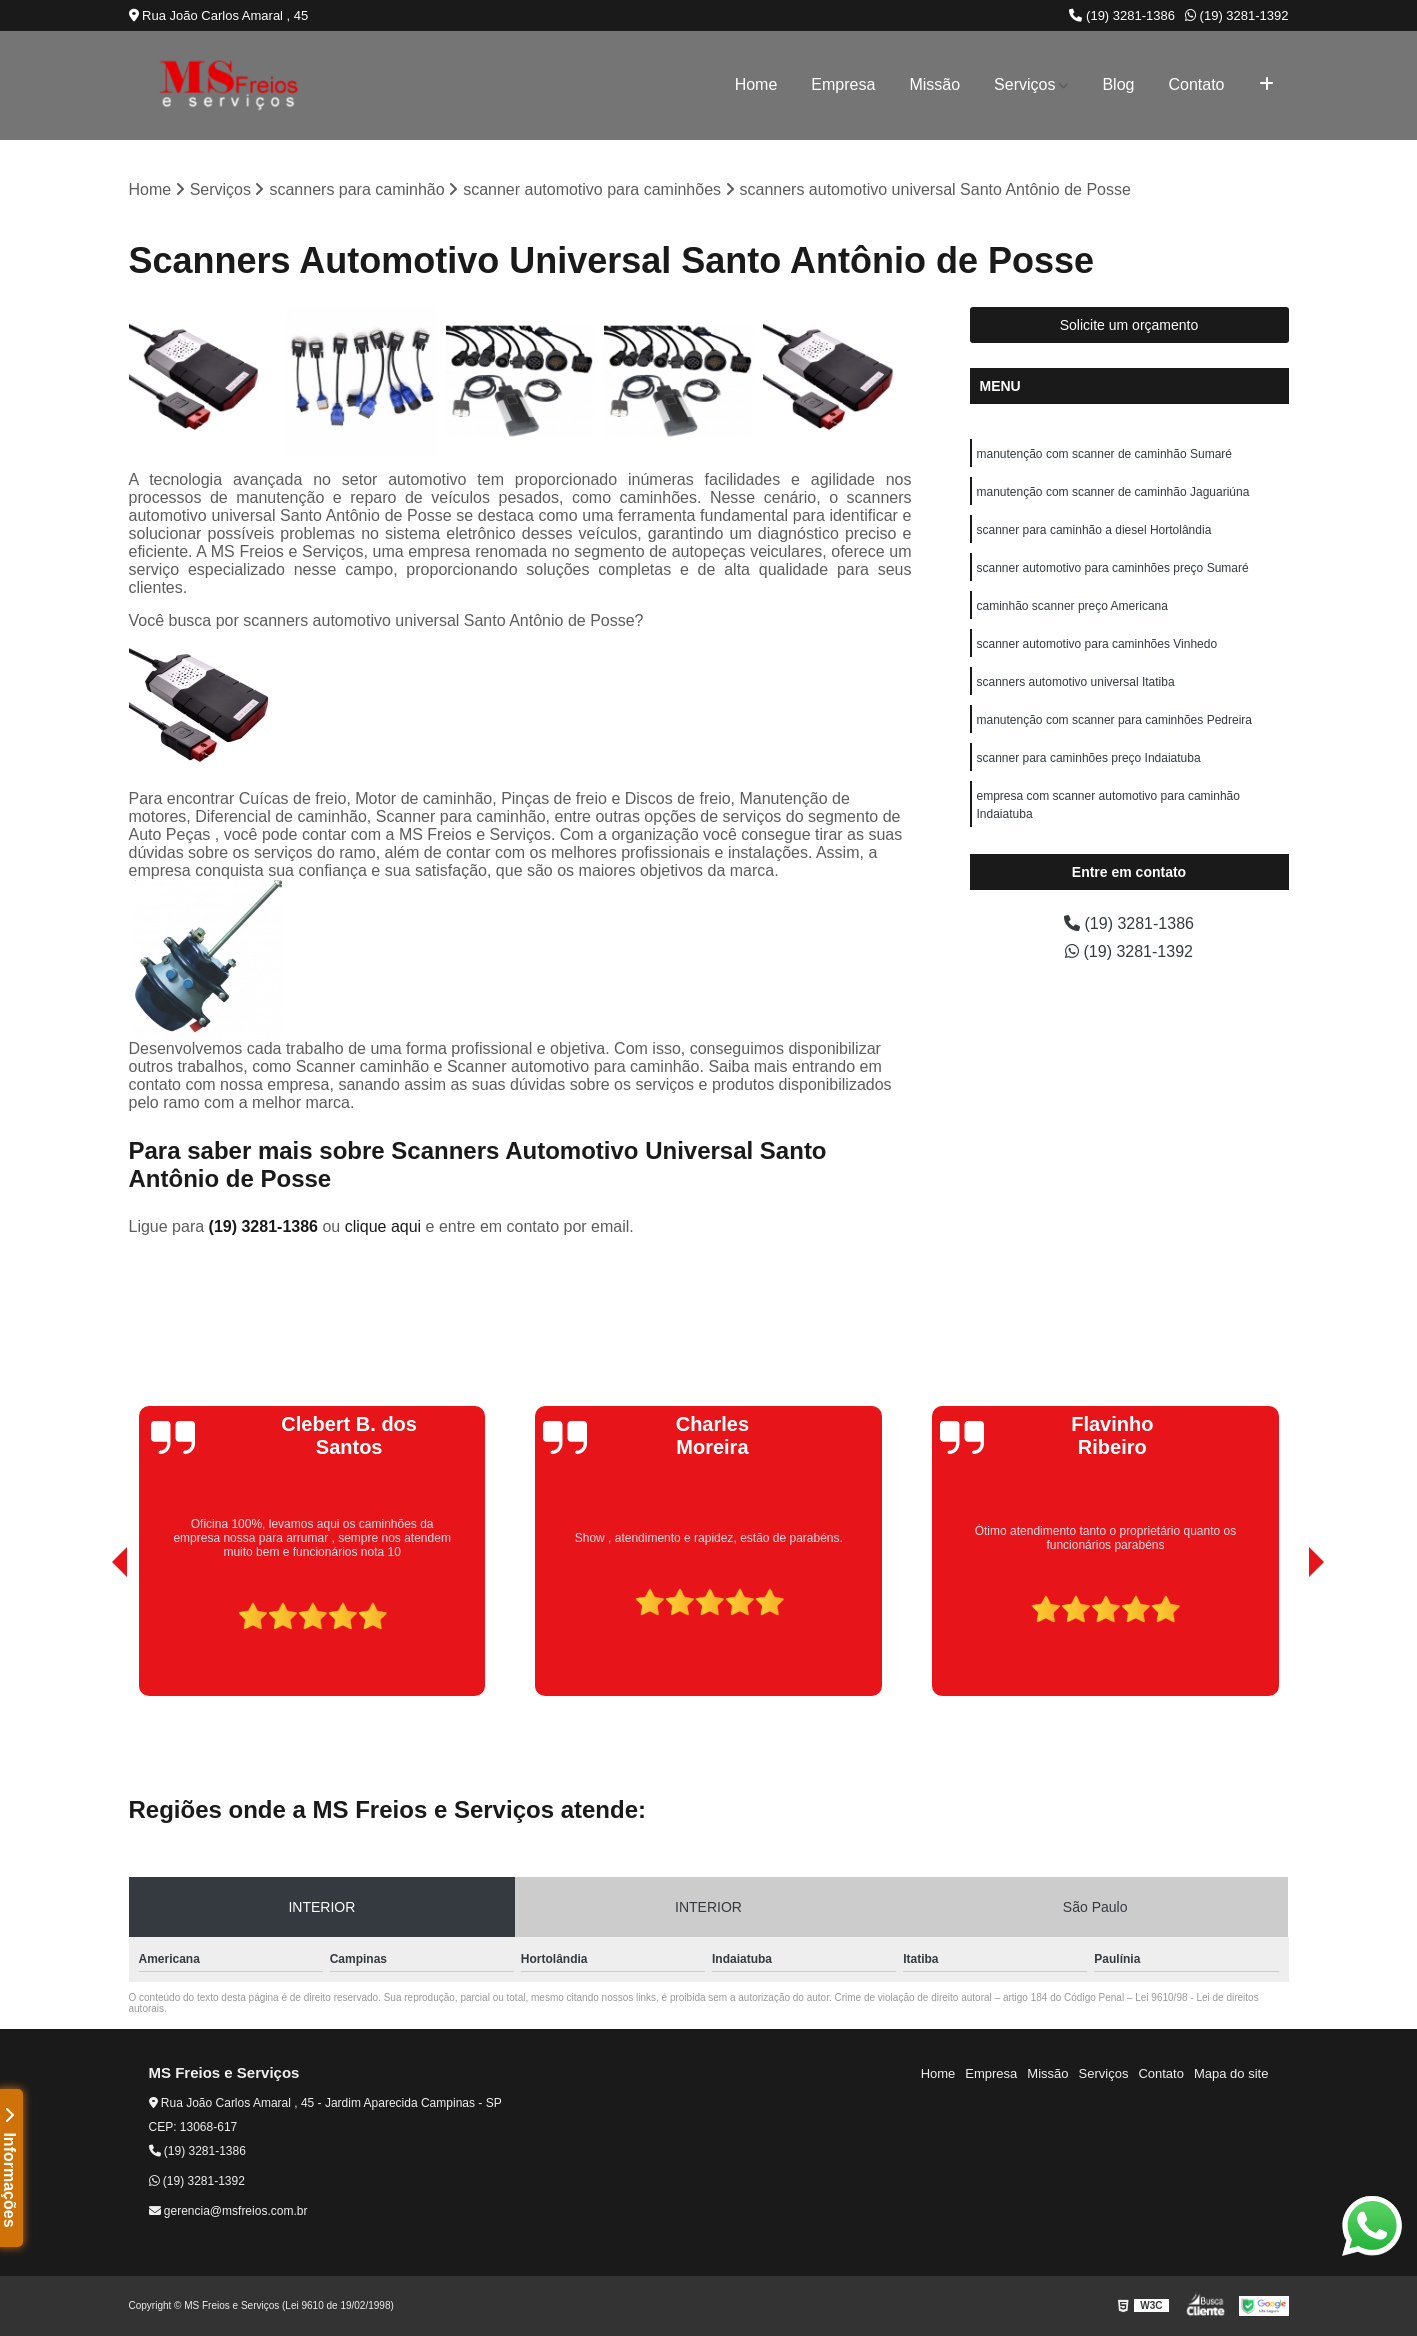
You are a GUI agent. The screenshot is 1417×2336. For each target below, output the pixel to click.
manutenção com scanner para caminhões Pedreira (1114, 720)
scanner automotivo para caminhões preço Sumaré (1113, 568)
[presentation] (92, 1639)
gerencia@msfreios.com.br (228, 2211)
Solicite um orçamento (1129, 325)
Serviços (1024, 84)
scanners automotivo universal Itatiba (1076, 682)
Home (756, 84)
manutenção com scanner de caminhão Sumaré (1104, 454)
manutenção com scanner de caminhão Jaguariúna (1113, 492)
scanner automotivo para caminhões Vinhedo (1097, 644)
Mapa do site (1231, 2073)
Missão (934, 84)
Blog (1118, 84)
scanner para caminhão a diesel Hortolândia (1094, 530)
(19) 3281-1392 (1237, 15)
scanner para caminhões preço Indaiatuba (1089, 758)
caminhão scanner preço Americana (1072, 606)
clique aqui (383, 1226)
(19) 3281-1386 (1122, 15)
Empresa (843, 84)
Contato (1196, 84)
